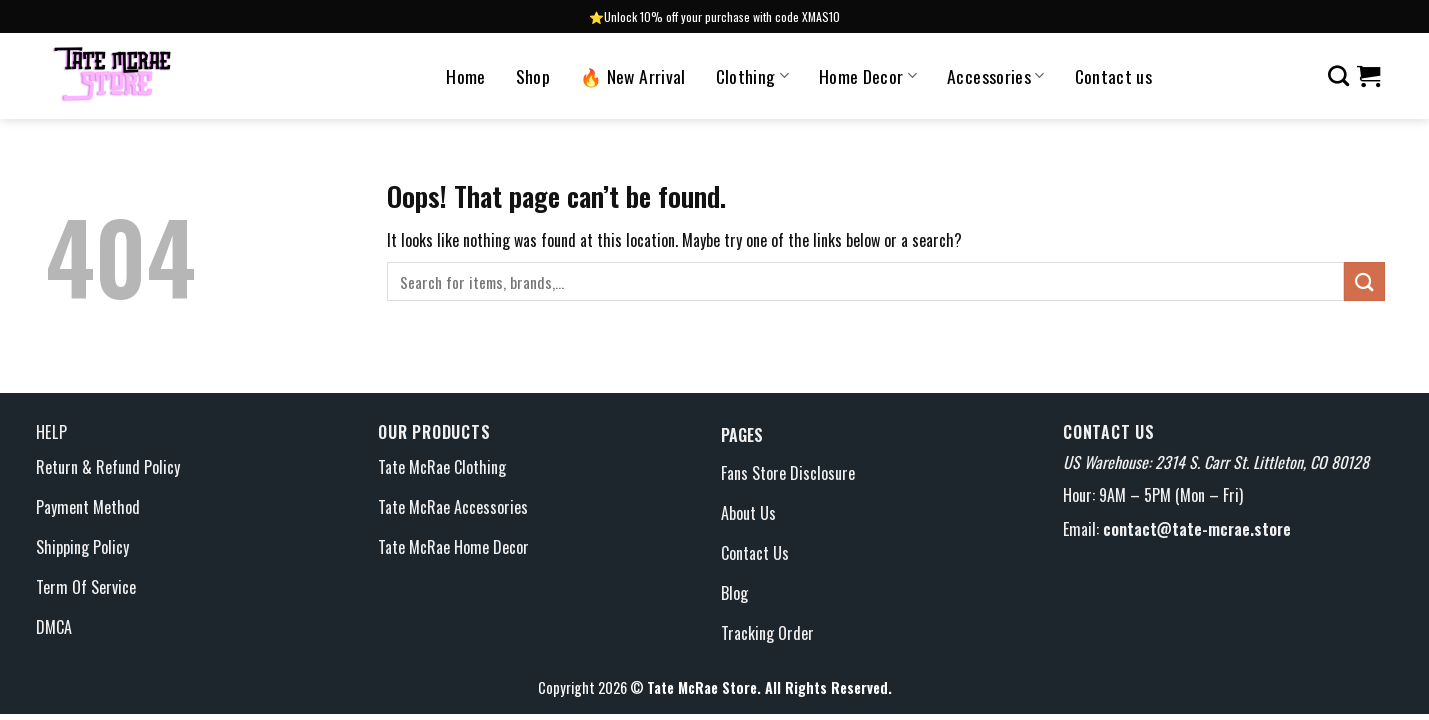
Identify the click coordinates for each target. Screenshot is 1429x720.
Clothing (752, 76)
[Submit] (1364, 281)
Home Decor (868, 76)
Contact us (1114, 76)
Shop (533, 76)
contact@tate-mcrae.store (1197, 529)
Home (465, 76)
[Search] (1338, 75)
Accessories (995, 76)
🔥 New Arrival (633, 76)
